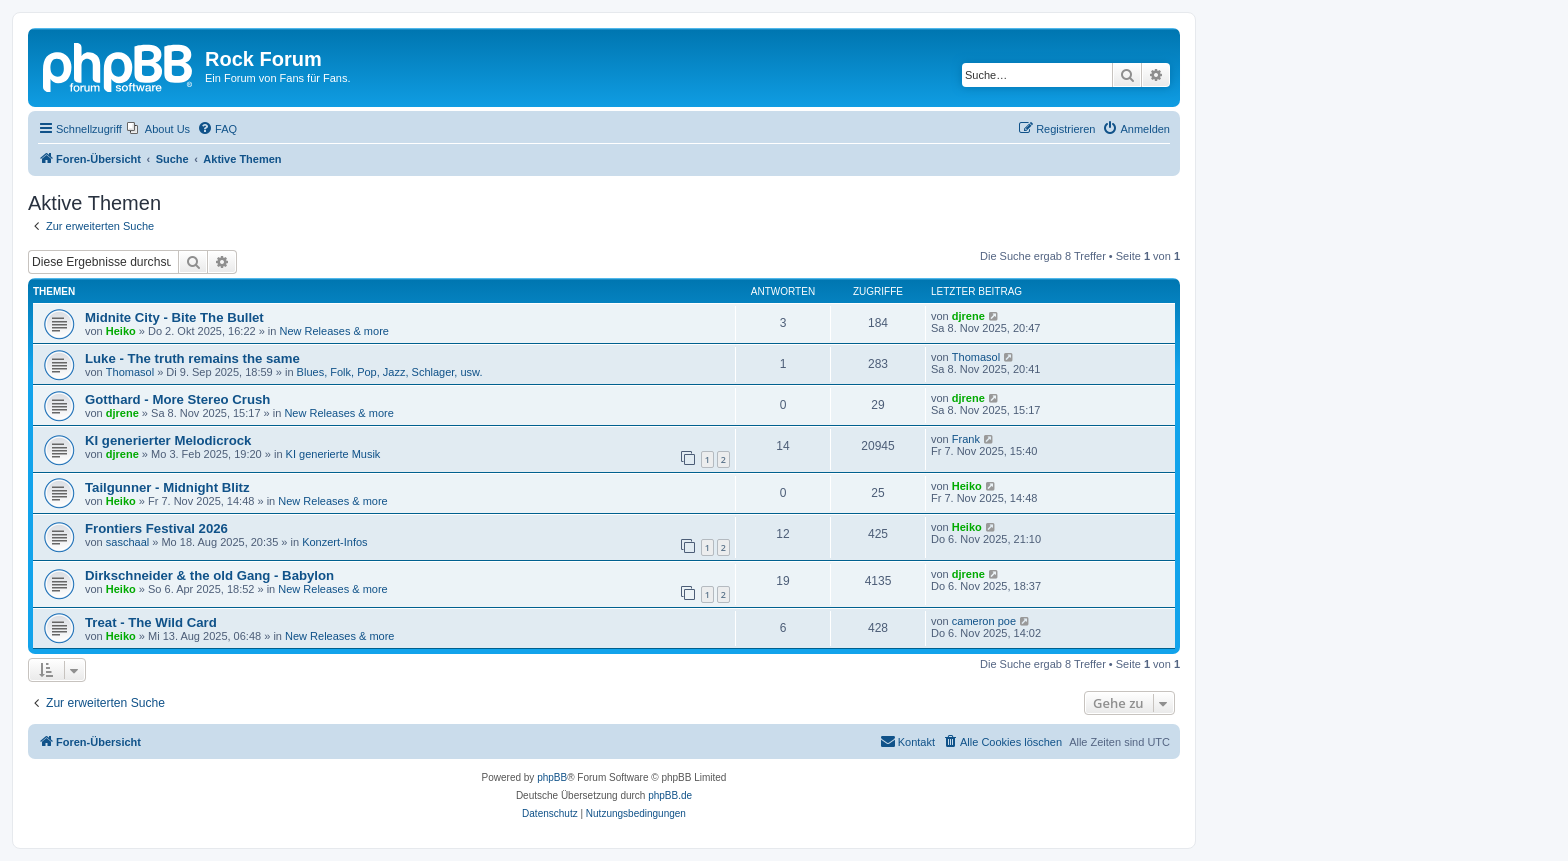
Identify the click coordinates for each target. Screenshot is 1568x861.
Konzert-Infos (334, 542)
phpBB (552, 777)
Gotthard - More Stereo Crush (177, 399)
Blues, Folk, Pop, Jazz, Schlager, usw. (390, 372)
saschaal (127, 542)
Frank (966, 439)
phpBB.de (670, 795)
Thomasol (130, 372)
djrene (968, 316)
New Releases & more (334, 331)
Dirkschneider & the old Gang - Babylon (209, 575)
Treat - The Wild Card (151, 622)
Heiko (121, 331)
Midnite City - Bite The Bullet (174, 317)
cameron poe (984, 621)
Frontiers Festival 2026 (156, 528)
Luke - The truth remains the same (192, 358)
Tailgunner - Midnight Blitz (167, 487)
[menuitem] (158, 129)
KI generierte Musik (333, 454)
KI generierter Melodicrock (168, 440)
